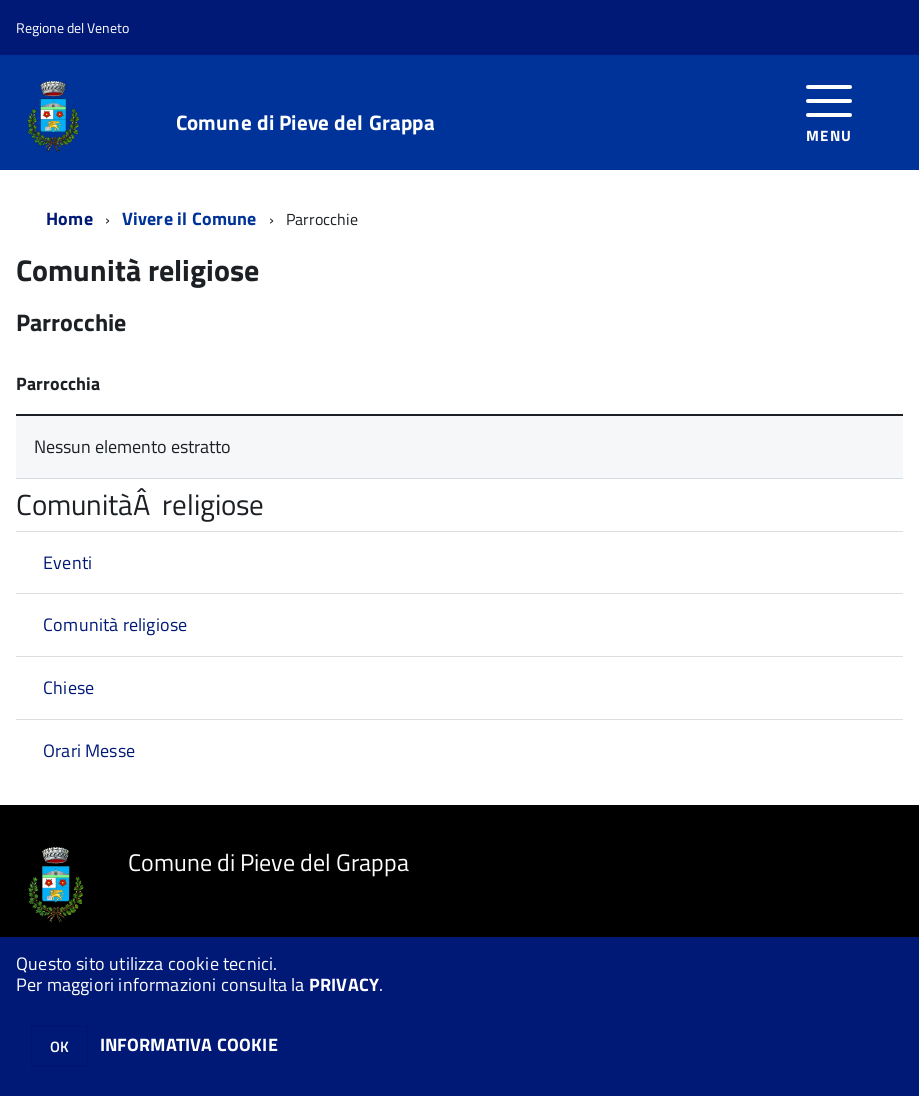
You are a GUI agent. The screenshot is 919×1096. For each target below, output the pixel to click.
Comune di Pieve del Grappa (305, 122)
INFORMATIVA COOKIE (189, 1044)
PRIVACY (344, 984)
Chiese (68, 687)
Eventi (67, 562)
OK (59, 1046)
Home (69, 218)
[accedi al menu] (829, 111)
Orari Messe (89, 750)
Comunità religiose (115, 624)
